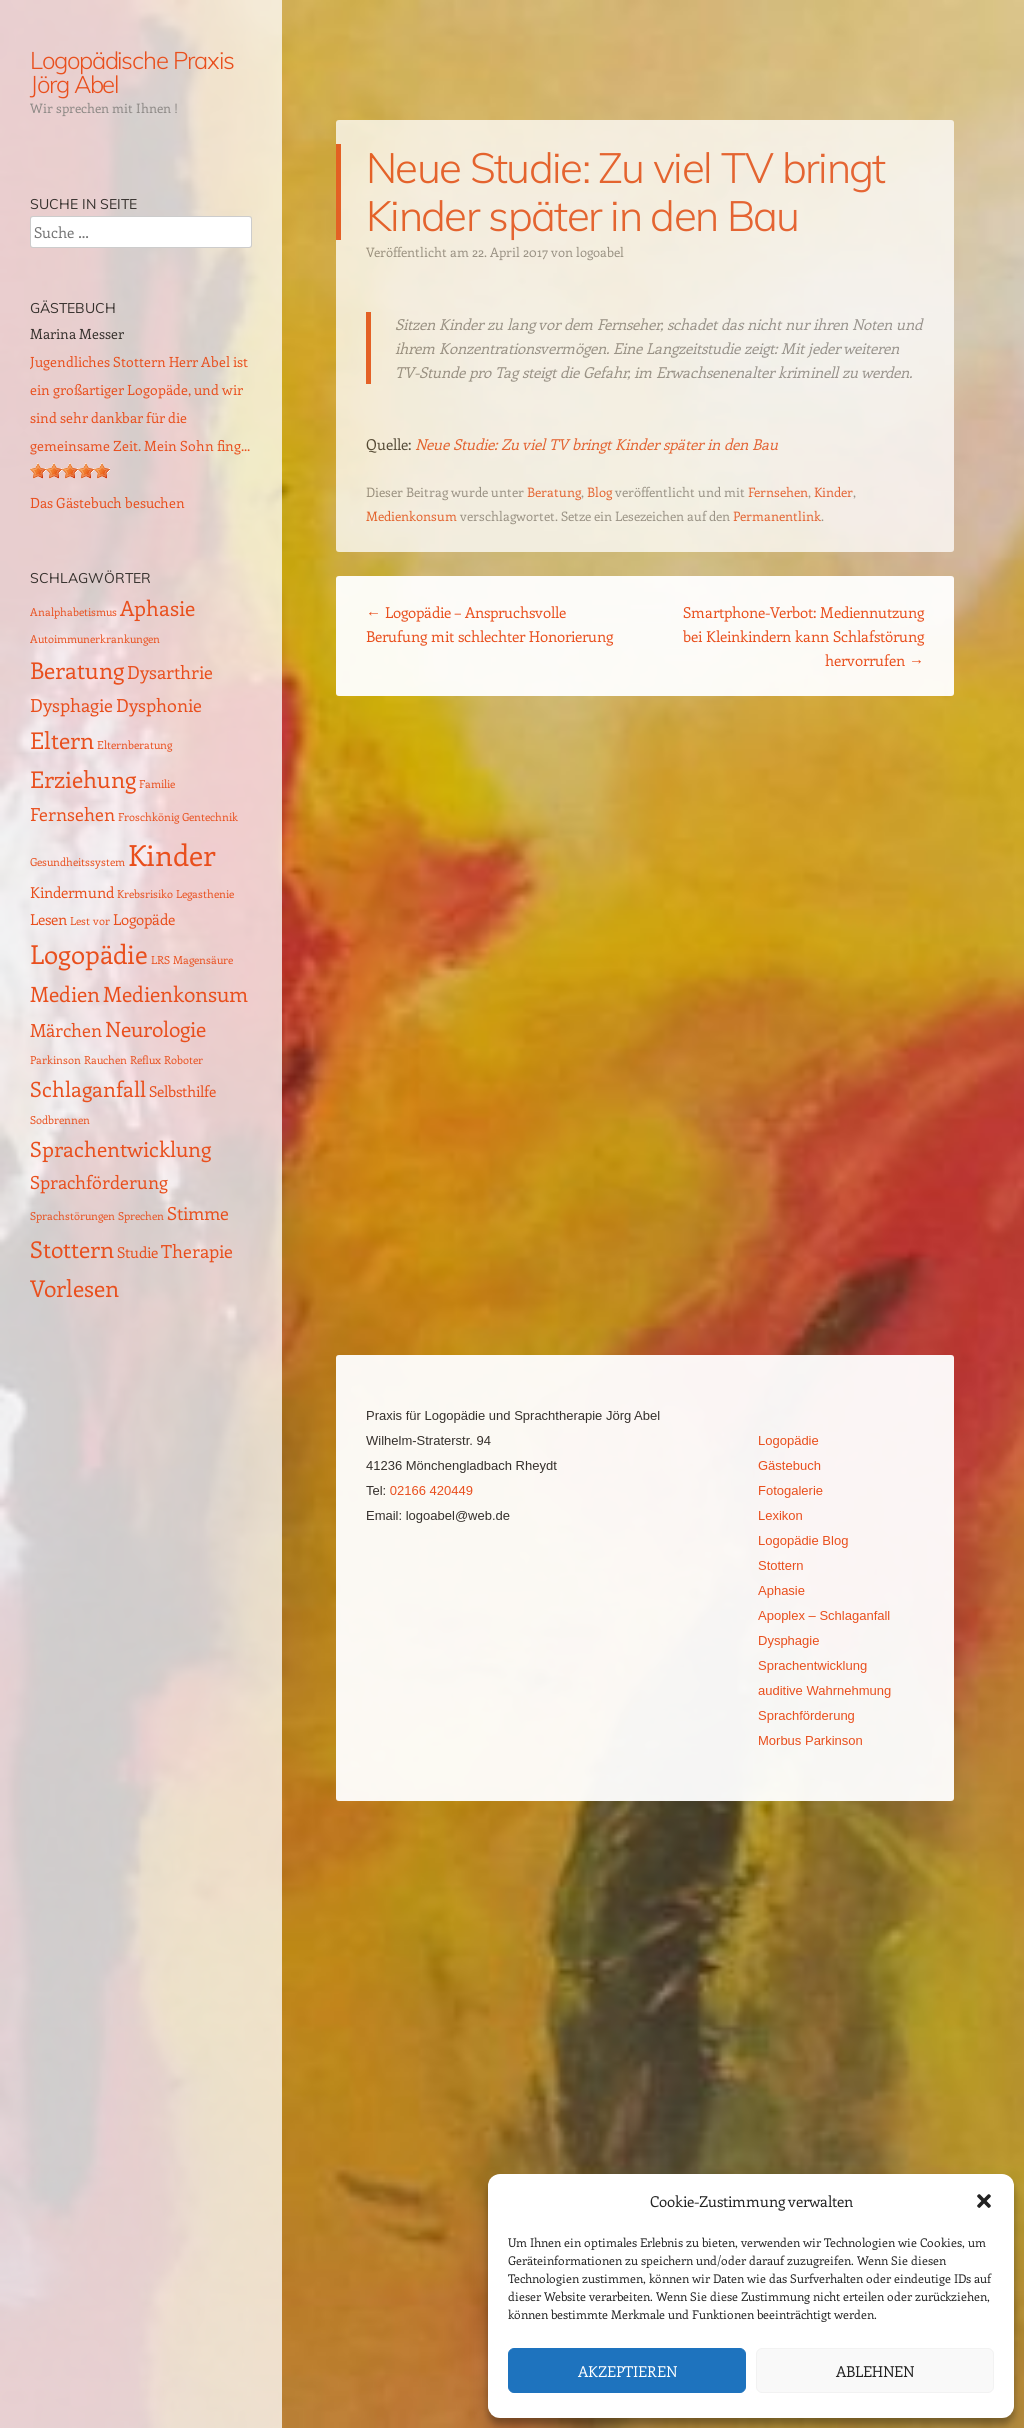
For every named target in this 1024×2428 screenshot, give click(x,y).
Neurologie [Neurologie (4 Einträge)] (155, 1028)
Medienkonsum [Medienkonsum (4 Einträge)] (175, 993)
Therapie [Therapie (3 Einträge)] (197, 1250)
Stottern (781, 1565)
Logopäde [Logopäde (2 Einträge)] (144, 919)
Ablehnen (875, 2371)
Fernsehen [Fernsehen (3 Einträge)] (72, 813)
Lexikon (780, 1515)
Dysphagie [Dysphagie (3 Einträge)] (71, 704)
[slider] (70, 471)
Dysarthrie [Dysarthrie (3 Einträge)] (170, 671)
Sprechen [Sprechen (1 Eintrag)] (141, 1216)
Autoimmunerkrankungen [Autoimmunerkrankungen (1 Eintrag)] (95, 639)
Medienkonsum (411, 515)
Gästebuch (789, 1465)
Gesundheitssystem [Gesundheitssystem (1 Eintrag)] (77, 862)
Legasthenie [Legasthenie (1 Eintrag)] (205, 894)
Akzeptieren (627, 2371)
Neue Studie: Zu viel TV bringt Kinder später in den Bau (596, 444)
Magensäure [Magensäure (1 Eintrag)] (203, 960)
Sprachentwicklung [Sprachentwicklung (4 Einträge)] (120, 1148)
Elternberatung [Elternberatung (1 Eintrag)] (134, 745)
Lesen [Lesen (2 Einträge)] (48, 919)
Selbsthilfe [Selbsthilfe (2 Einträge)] (182, 1091)
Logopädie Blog (803, 1540)
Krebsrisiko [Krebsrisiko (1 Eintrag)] (145, 894)
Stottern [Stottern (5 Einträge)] (72, 1248)
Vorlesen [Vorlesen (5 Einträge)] (74, 1287)
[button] (984, 2201)
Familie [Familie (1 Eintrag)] (157, 784)
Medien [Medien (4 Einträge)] (65, 993)
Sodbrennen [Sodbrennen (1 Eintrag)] (60, 1120)
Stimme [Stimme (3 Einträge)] (198, 1212)
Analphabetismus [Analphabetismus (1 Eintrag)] (73, 612)
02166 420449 (431, 1490)
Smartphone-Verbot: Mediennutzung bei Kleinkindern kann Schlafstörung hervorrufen (803, 636)
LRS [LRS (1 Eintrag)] (160, 960)
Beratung (554, 491)
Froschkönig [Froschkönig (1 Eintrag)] (148, 817)
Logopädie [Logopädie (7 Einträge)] (89, 953)
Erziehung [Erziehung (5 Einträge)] (83, 778)
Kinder (833, 491)
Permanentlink (777, 515)
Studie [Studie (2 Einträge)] (137, 1252)
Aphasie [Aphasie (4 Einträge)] (157, 607)
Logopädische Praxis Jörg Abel (131, 72)
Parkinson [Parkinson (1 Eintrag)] (55, 1060)
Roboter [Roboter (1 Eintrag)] (183, 1060)
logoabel (600, 251)
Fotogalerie (790, 1490)
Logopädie (788, 1440)
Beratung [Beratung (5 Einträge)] (77, 669)
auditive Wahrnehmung (824, 1690)
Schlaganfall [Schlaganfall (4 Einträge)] (88, 1088)
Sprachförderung (806, 1715)
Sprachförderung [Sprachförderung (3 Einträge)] (99, 1181)
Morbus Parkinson (810, 1740)
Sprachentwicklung (812, 1665)
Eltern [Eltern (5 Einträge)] (62, 739)
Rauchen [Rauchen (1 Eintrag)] (105, 1060)
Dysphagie (788, 1640)
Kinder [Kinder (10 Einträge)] (172, 854)
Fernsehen (778, 491)
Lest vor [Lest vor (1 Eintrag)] (90, 921)
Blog (599, 491)
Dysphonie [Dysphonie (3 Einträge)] (159, 704)
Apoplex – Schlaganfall (824, 1615)
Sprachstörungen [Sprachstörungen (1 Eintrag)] (72, 1216)
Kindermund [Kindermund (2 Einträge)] (72, 892)
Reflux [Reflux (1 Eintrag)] (145, 1060)
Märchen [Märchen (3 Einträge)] (66, 1029)
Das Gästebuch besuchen (107, 502)
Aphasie (781, 1590)
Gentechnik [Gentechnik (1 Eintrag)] (210, 817)
